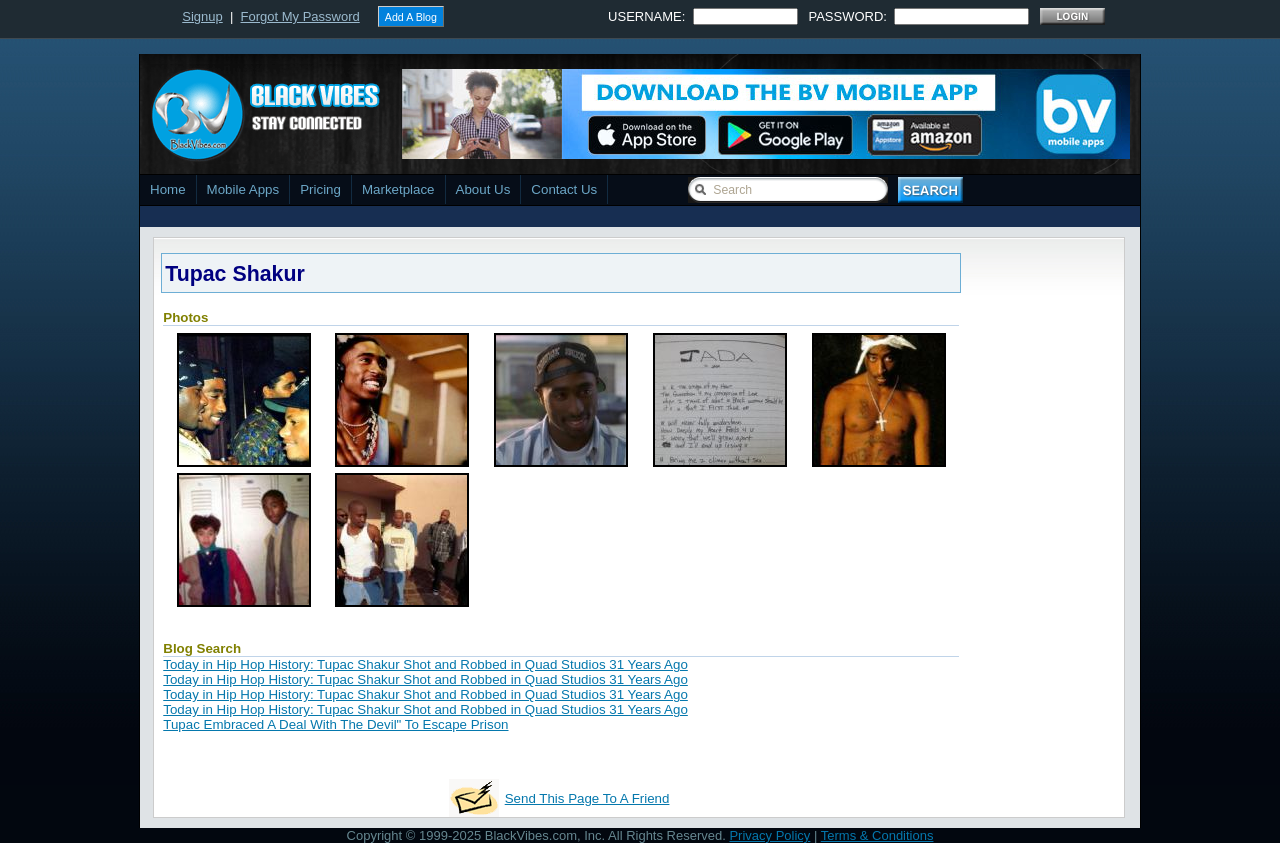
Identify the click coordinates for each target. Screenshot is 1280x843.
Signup (202, 16)
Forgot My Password (300, 16)
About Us (483, 189)
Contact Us (564, 189)
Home (168, 189)
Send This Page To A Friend (587, 798)
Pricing (320, 189)
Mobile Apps (243, 189)
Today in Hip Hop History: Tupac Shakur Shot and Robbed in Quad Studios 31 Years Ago (425, 664)
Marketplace (398, 189)
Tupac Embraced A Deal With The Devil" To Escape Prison (335, 724)
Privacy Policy (769, 835)
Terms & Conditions (877, 835)
